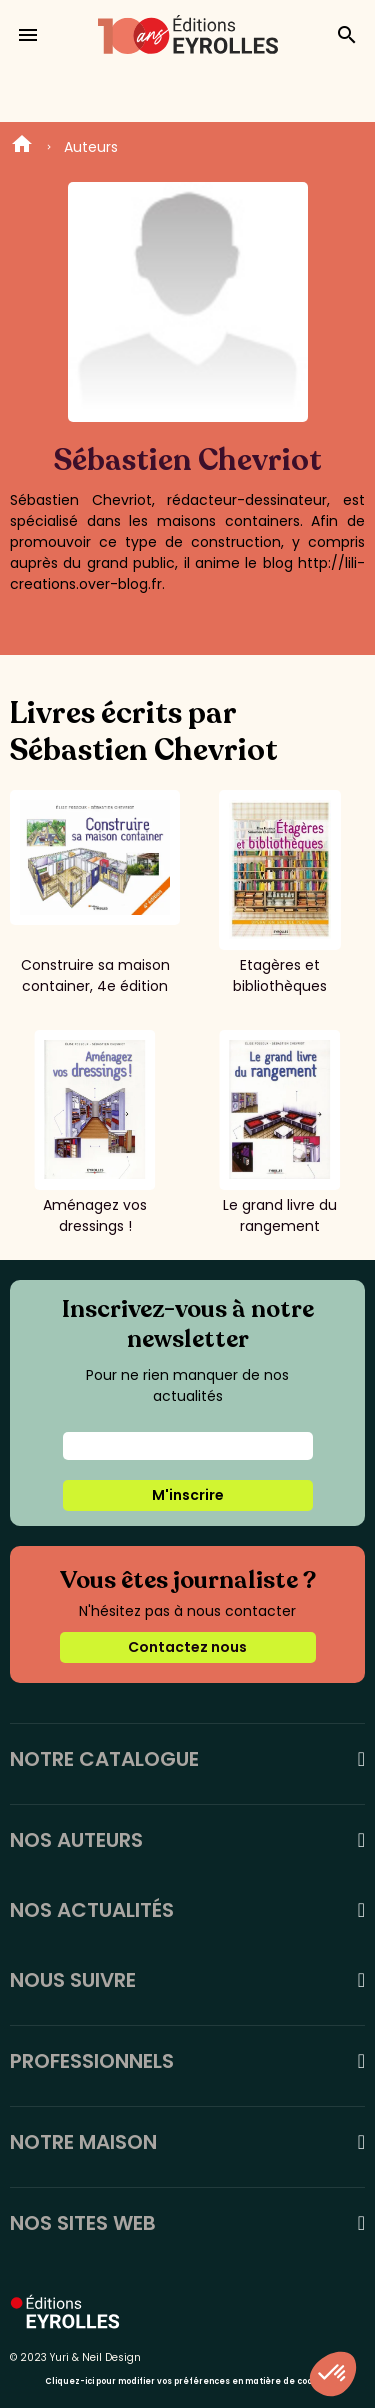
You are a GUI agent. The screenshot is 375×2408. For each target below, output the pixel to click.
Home (22, 147)
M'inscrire (188, 1495)
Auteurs (91, 147)
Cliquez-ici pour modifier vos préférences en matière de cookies (187, 2381)
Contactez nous (187, 1647)
